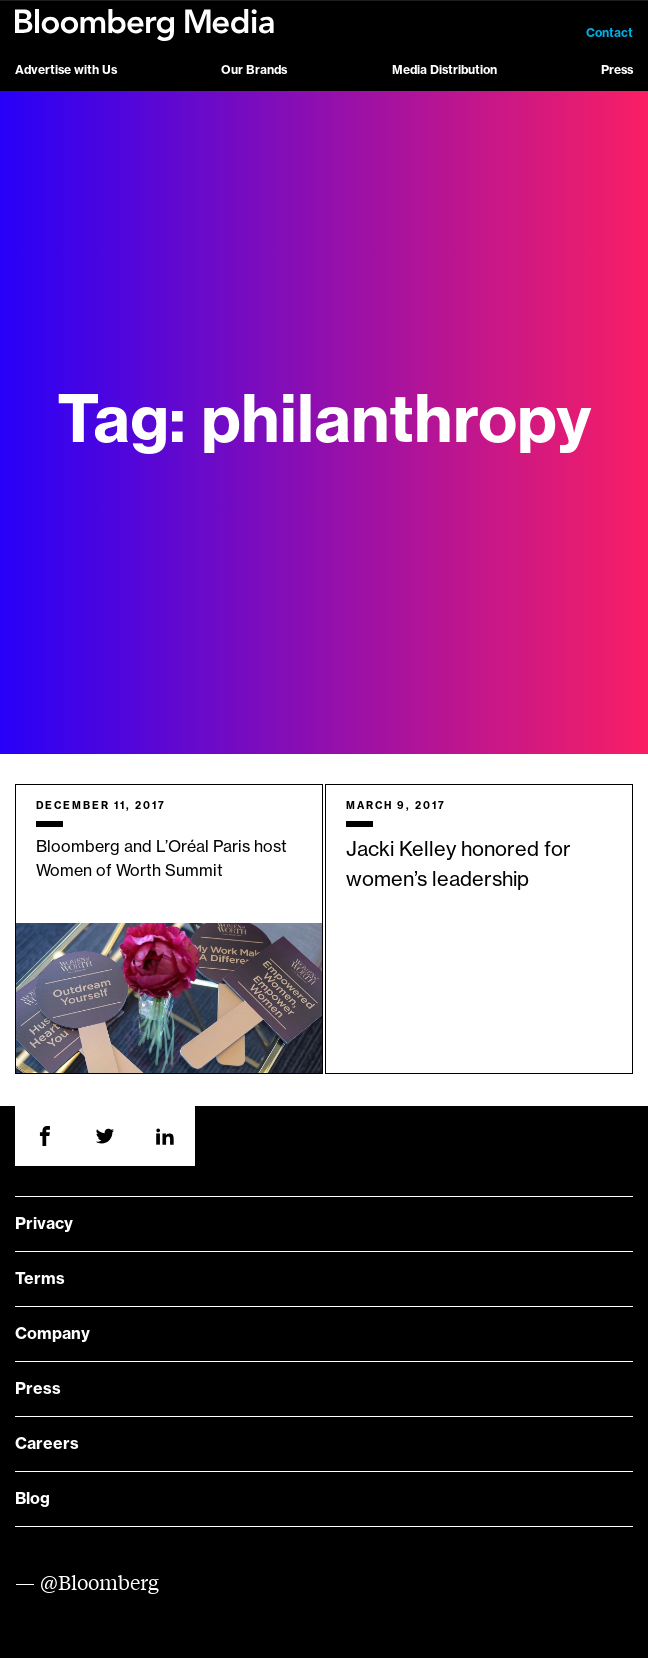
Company (52, 1334)
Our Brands (254, 70)
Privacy (44, 1224)
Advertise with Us (66, 70)
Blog (32, 1499)
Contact (609, 33)
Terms (40, 1279)
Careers (47, 1444)
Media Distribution (444, 70)
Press (617, 70)
